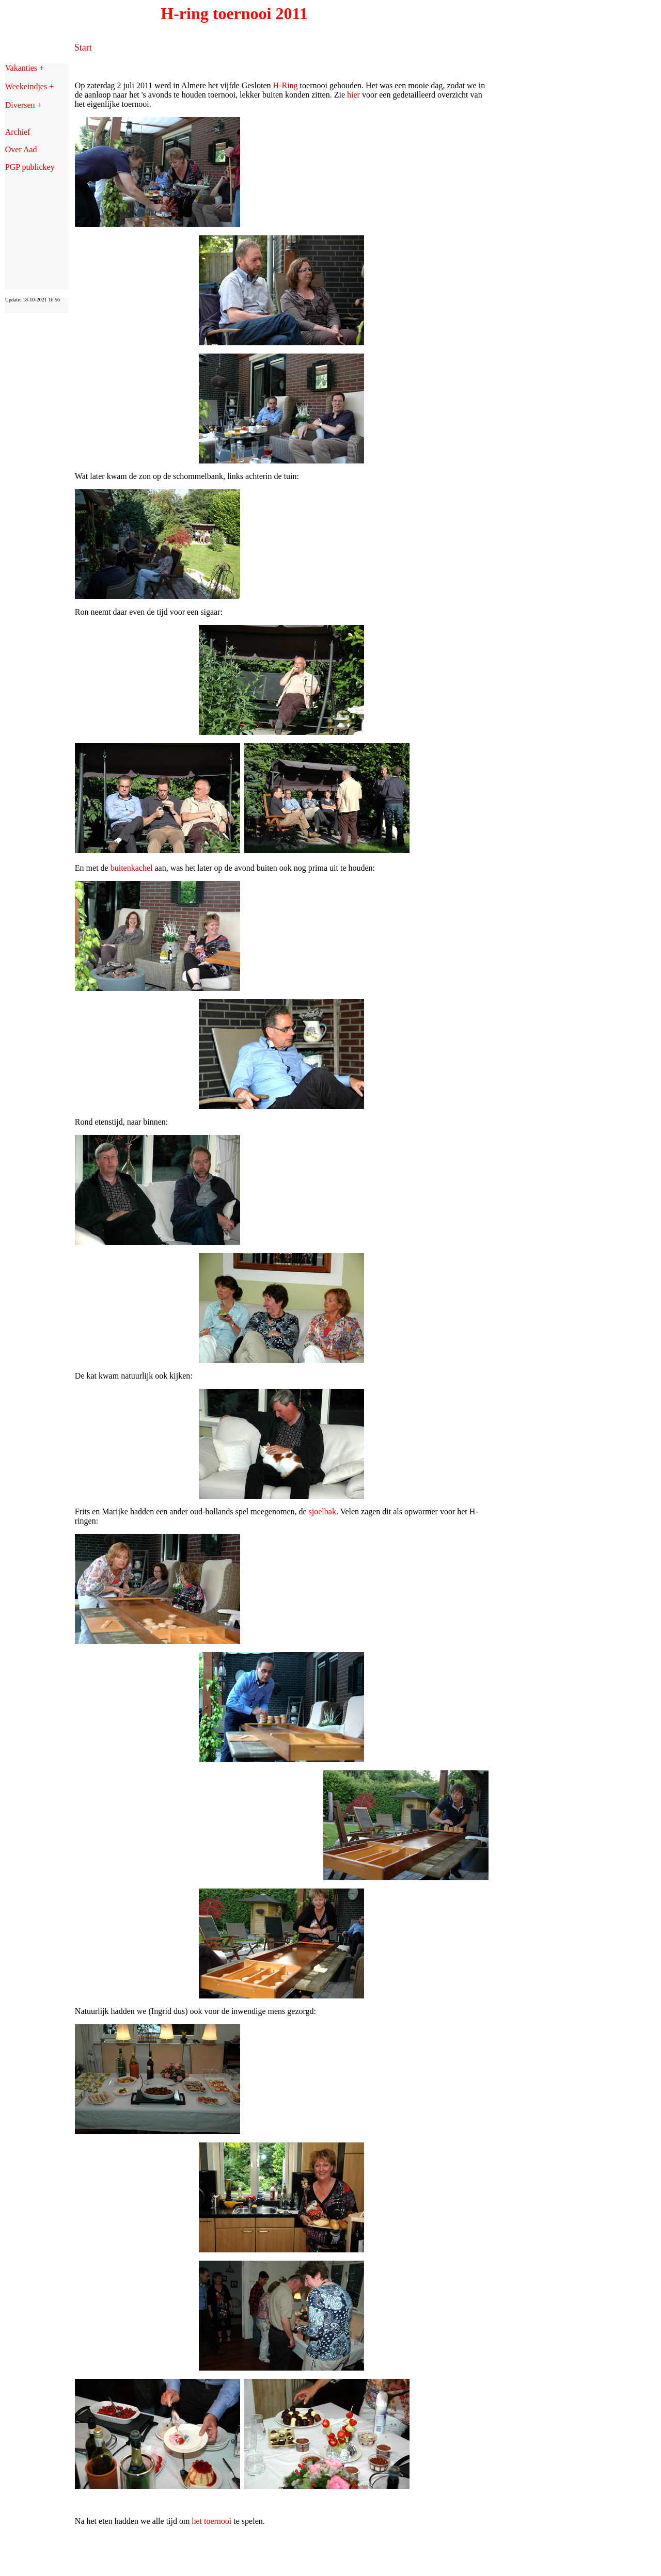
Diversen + (23, 105)
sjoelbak (322, 1511)
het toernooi (211, 2521)
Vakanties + (24, 67)
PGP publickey (30, 167)
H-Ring (285, 85)
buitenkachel (132, 867)
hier (353, 94)
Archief (17, 131)
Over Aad (21, 149)
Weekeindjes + (29, 86)
